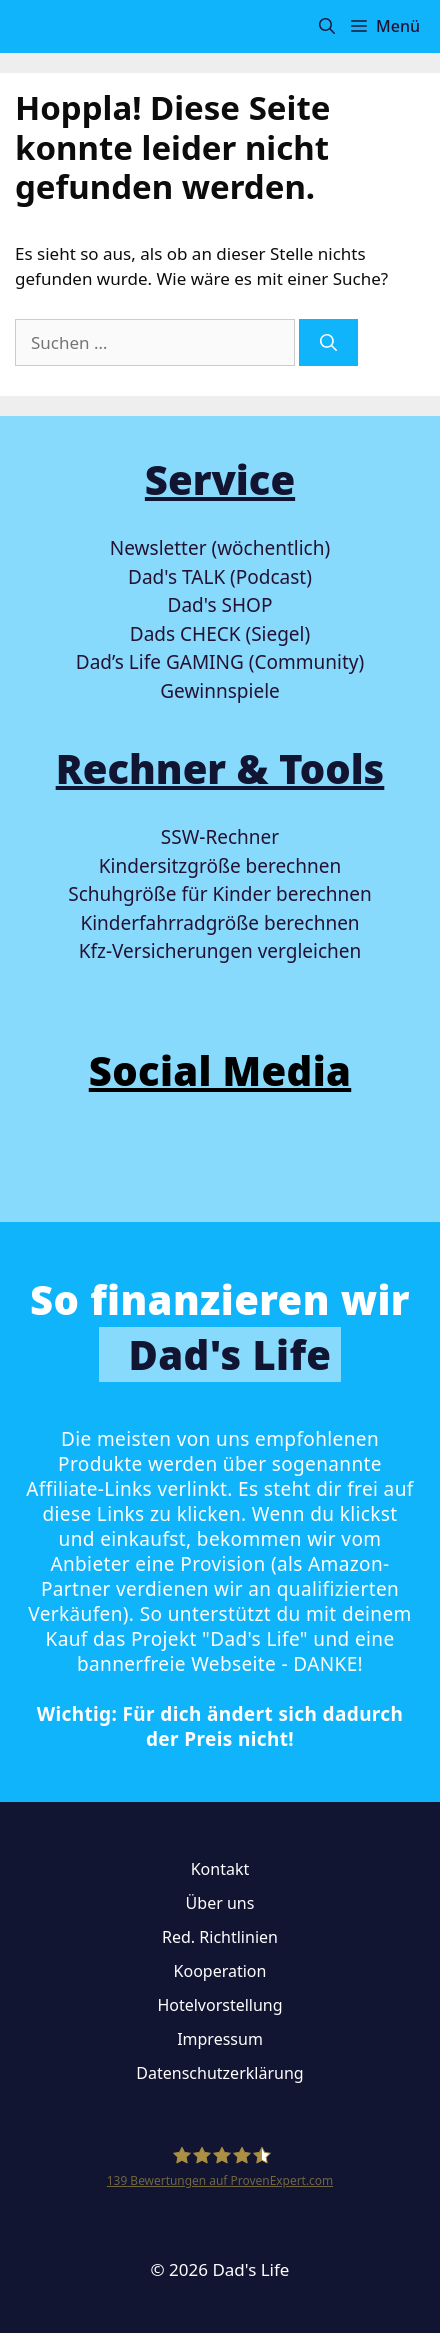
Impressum (220, 2039)
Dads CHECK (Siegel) (220, 634)
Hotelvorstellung (219, 2005)
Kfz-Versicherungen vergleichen (220, 951)
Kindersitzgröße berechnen (220, 866)
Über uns (220, 1903)
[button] (327, 26)
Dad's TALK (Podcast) (220, 577)
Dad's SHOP (220, 605)
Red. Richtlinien (220, 1937)
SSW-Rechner (220, 837)
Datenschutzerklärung (219, 2073)
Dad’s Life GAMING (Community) (220, 662)
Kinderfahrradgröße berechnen (219, 923)
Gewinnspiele (220, 691)
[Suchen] (328, 343)
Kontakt (220, 1869)
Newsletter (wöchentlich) (220, 548)
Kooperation (220, 1971)
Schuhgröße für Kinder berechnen (219, 894)
